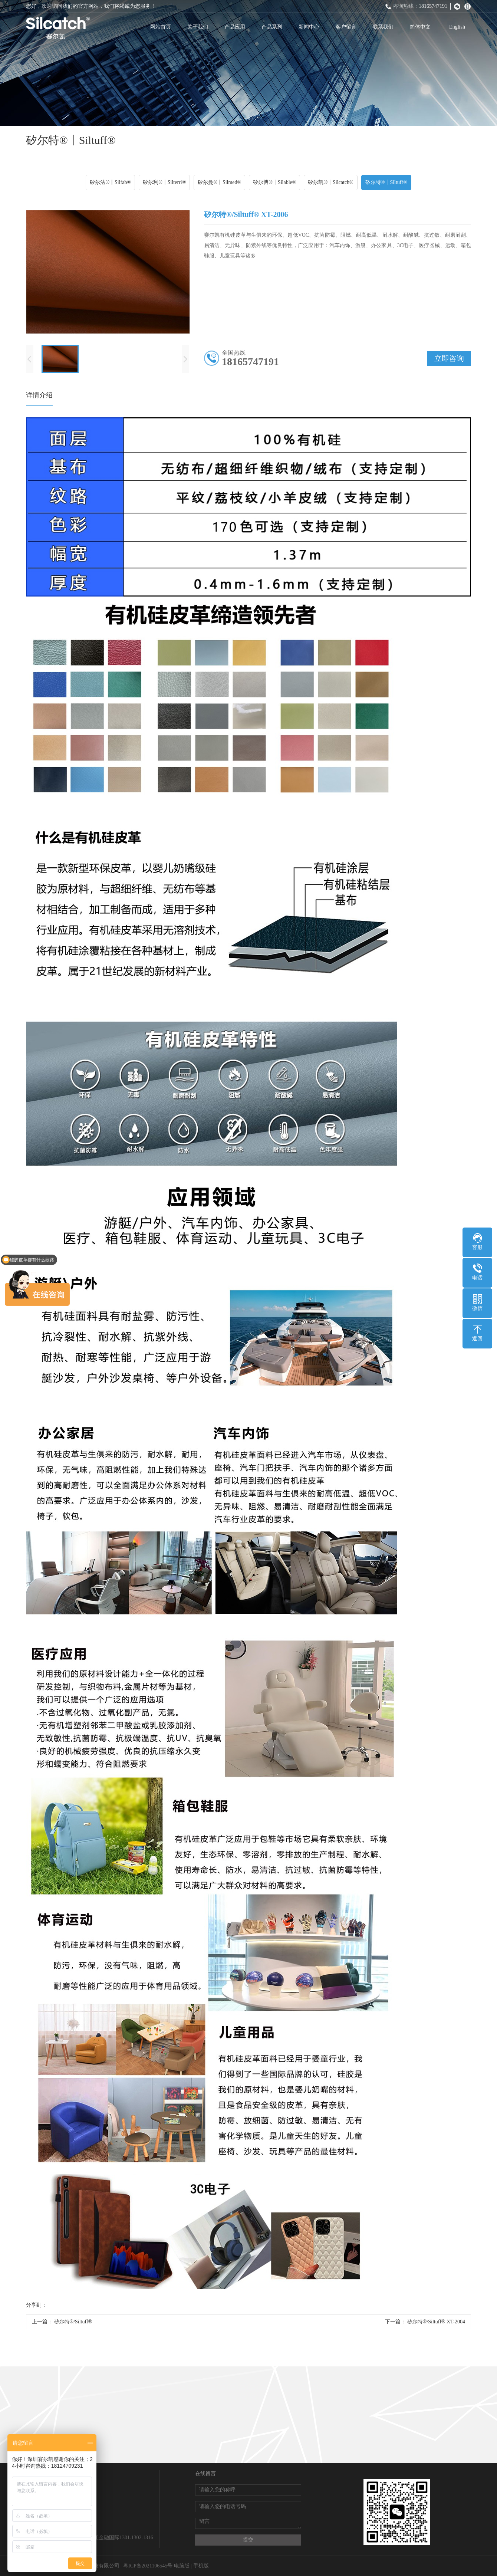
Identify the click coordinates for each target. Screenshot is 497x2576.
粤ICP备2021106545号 (147, 2566)
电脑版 (182, 2566)
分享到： (36, 2305)
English (457, 27)
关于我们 (197, 27)
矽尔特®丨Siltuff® (386, 182)
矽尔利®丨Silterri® (164, 182)
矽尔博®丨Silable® (274, 182)
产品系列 (271, 27)
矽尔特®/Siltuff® (73, 2321)
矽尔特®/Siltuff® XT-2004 (436, 2321)
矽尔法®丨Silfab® (110, 182)
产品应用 (234, 27)
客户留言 (346, 27)
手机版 (201, 2566)
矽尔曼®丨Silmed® (219, 182)
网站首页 (160, 27)
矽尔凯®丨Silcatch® (330, 182)
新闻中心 (309, 27)
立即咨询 (449, 358)
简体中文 (420, 27)
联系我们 (383, 27)
